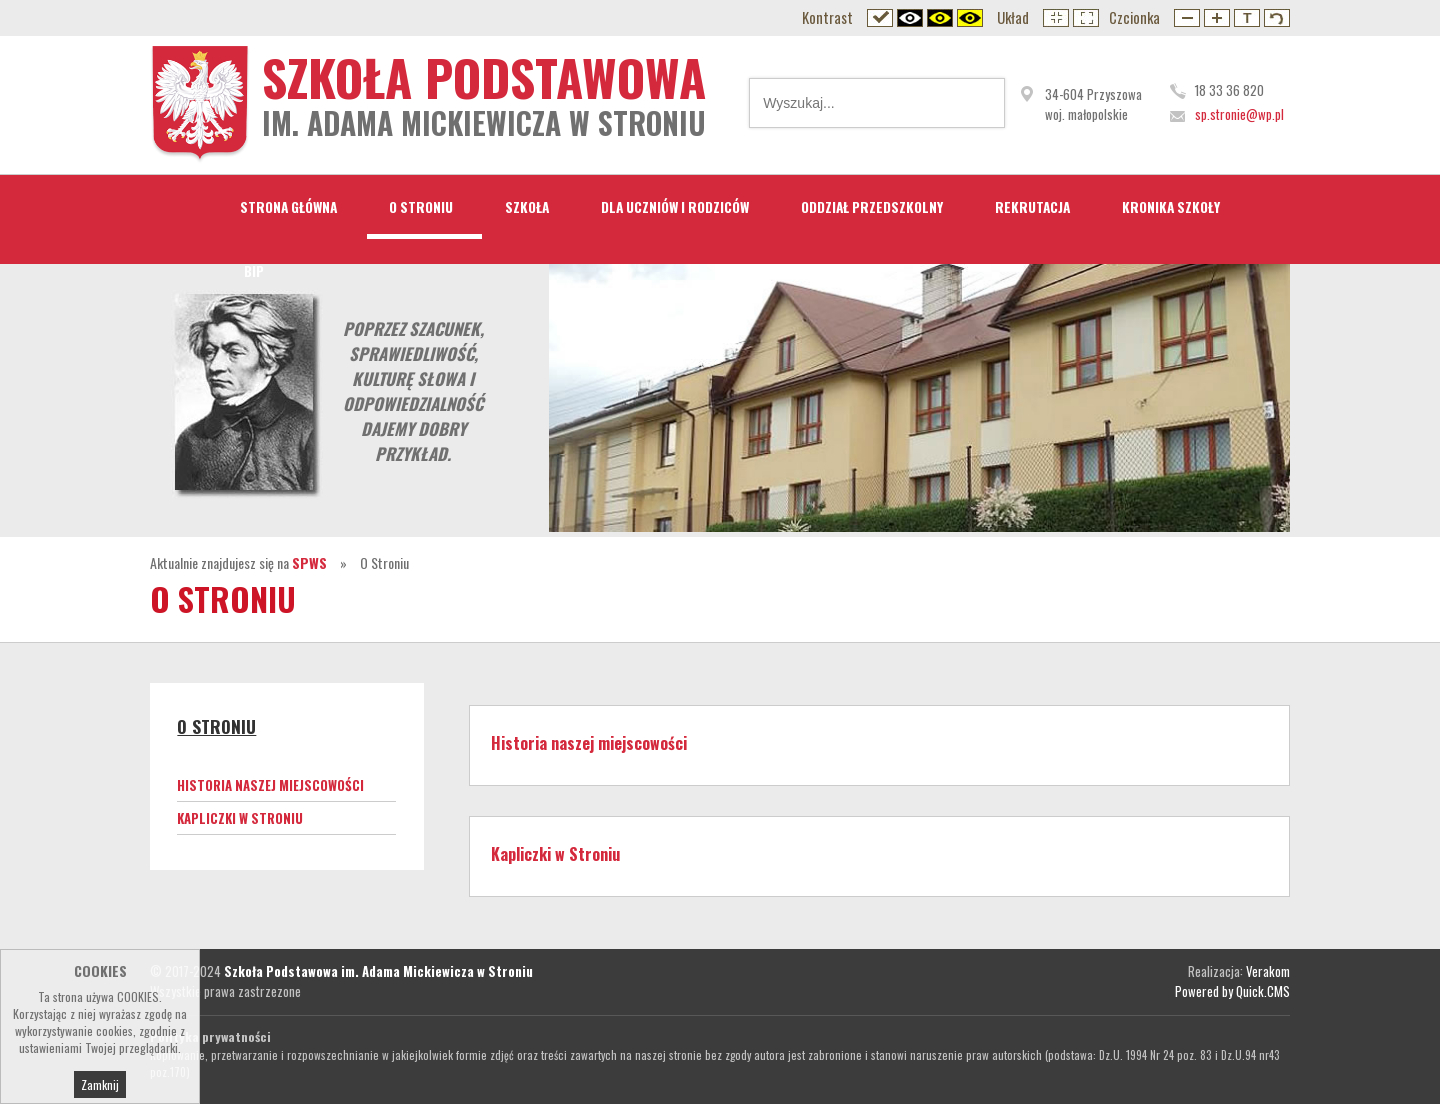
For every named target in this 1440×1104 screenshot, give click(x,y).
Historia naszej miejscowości (270, 785)
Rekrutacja (1032, 207)
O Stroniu (421, 207)
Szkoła (527, 207)
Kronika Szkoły (1171, 207)
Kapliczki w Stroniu (240, 818)
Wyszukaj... (975, 103)
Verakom (1268, 971)
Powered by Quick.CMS (1232, 991)
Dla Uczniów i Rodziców (675, 207)
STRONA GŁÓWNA (288, 207)
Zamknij (100, 1089)
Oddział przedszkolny (872, 207)
